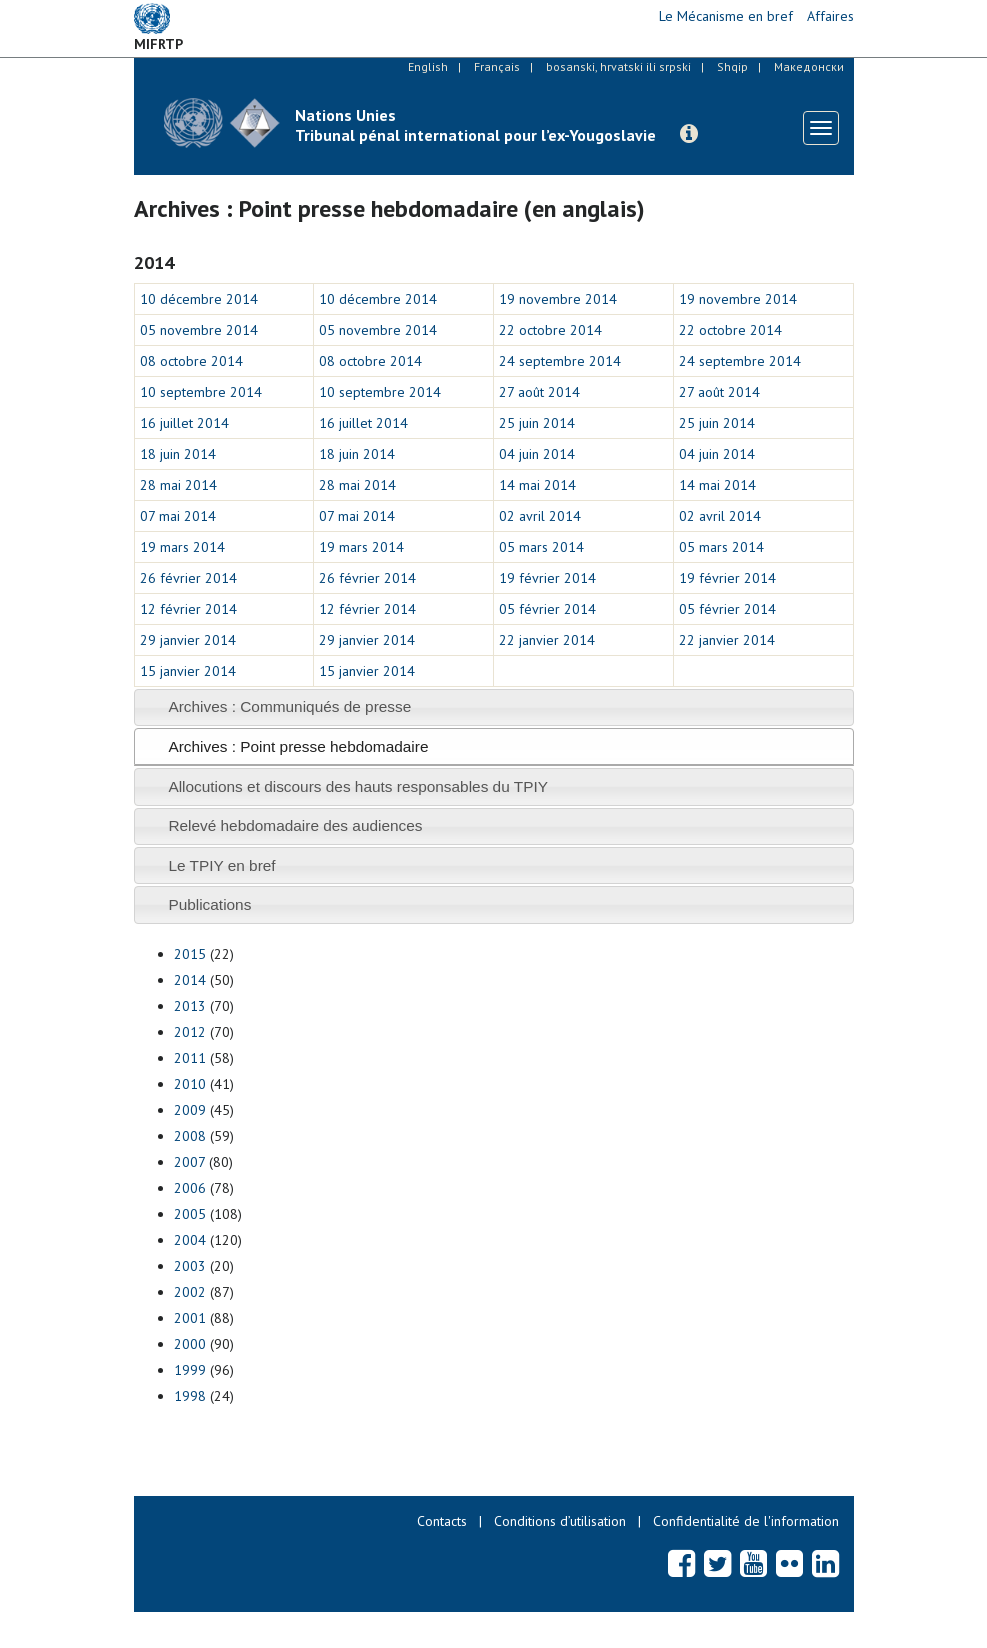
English (428, 66)
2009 (190, 1110)
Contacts (442, 1521)
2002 (190, 1292)
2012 (190, 1032)
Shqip (732, 66)
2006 (190, 1188)
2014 (190, 980)
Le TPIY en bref (221, 865)
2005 (190, 1214)
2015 (190, 954)
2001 (190, 1318)
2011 (190, 1058)
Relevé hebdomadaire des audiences (295, 825)
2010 (190, 1084)
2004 (190, 1240)
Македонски (809, 66)
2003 (190, 1266)
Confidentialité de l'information (746, 1521)
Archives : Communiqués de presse (289, 706)
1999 (190, 1370)
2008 (190, 1136)
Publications (209, 904)
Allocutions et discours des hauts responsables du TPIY (358, 786)
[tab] (494, 707)
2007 (189, 1162)
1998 (190, 1396)
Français (497, 66)
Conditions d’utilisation (560, 1521)
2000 (190, 1344)
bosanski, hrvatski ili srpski (618, 66)
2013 (190, 1006)
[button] (689, 134)
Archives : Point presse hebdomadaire (298, 746)
